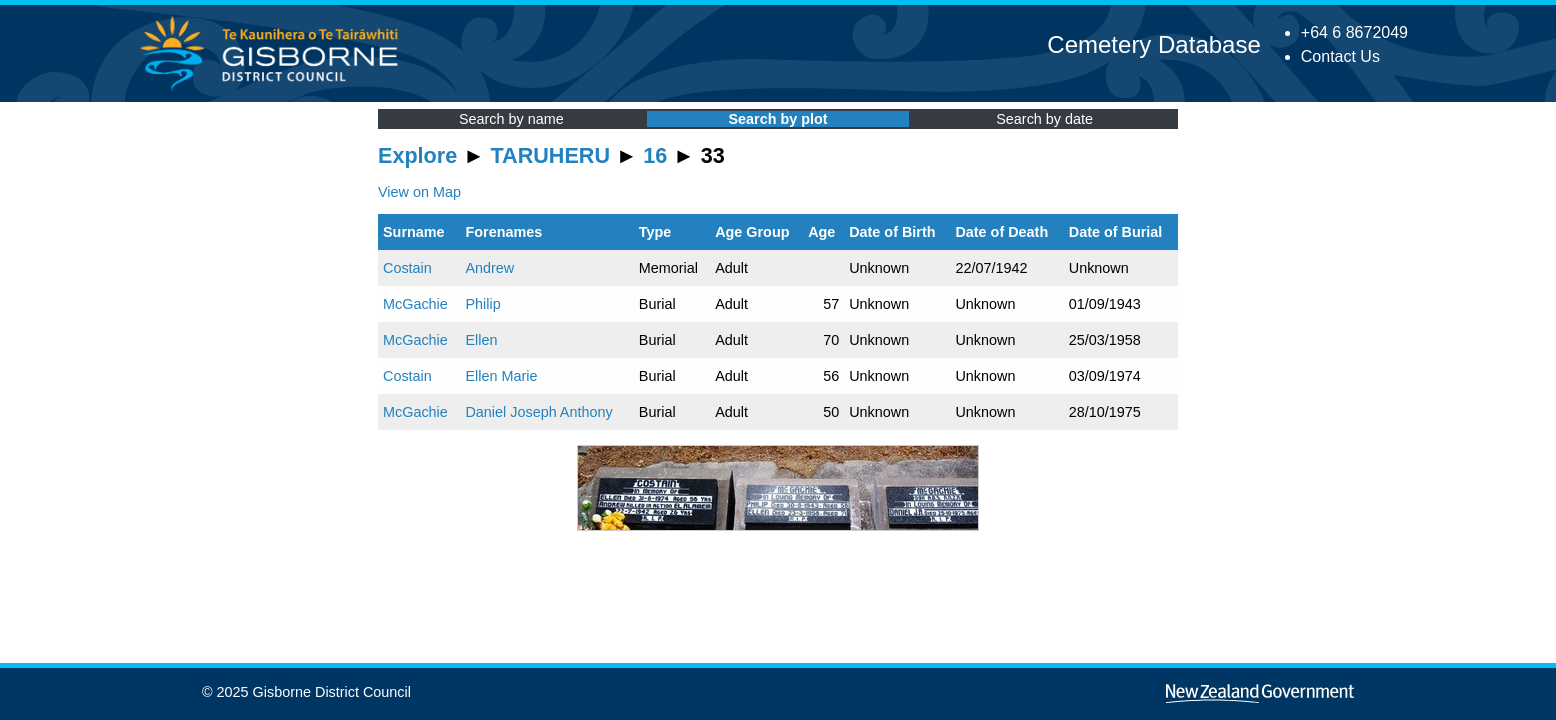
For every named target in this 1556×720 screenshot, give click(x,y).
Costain (407, 268)
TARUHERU (550, 155)
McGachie (415, 304)
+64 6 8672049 (1354, 32)
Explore (417, 155)
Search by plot (777, 119)
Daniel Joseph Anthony (538, 412)
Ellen (481, 340)
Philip (482, 304)
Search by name (511, 119)
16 (655, 155)
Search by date (1044, 119)
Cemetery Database (1153, 44)
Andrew (489, 268)
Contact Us (1340, 56)
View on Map (419, 192)
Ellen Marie (501, 376)
